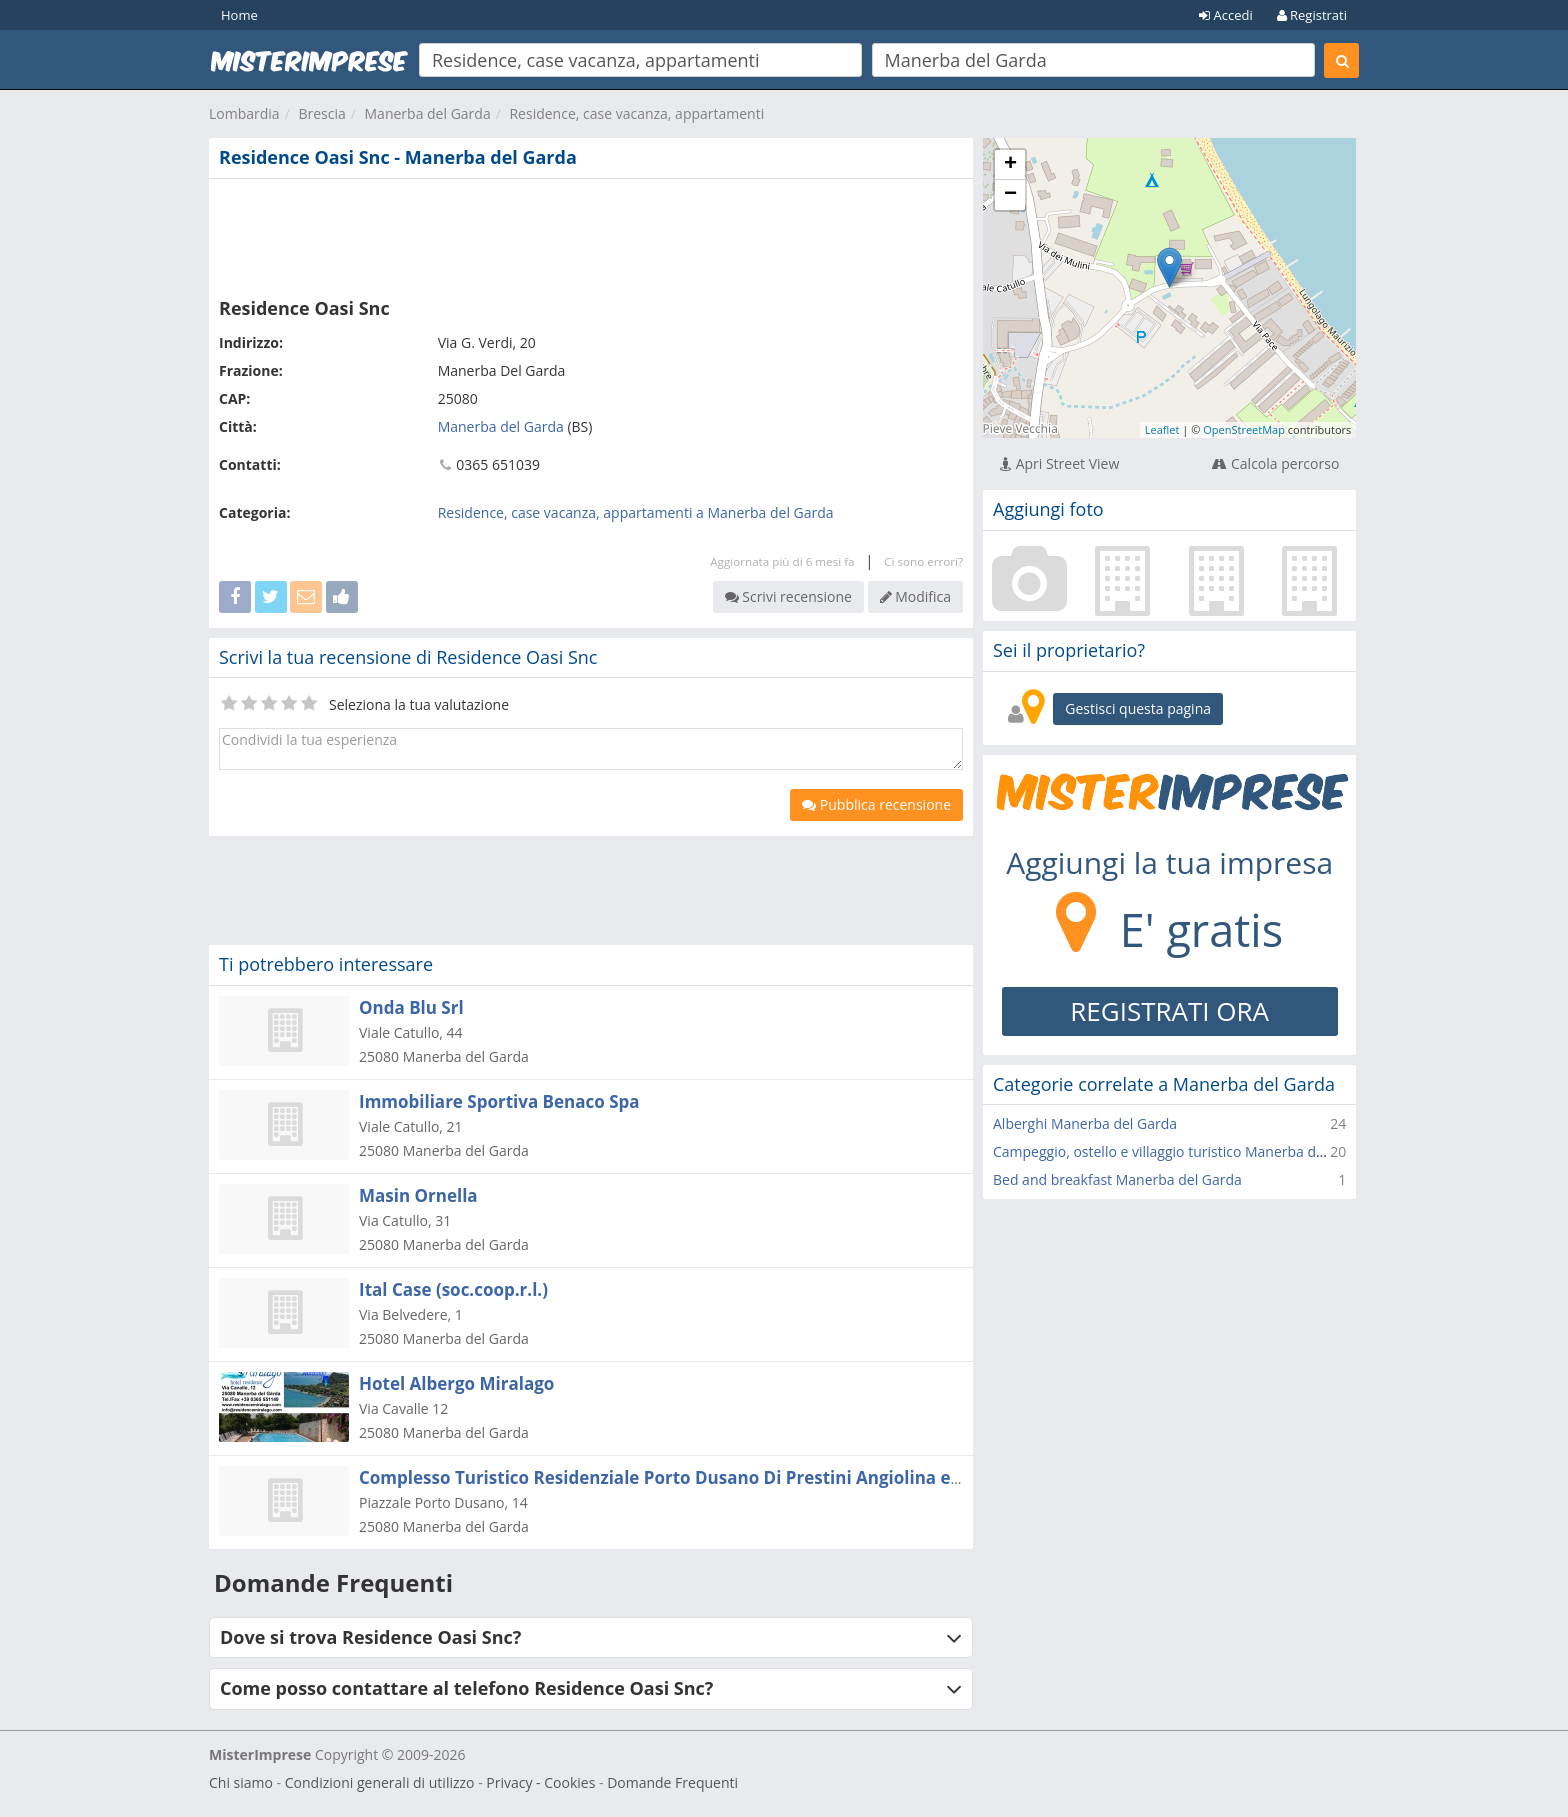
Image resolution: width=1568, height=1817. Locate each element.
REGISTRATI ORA (1169, 1011)
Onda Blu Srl (411, 1007)
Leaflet (1162, 429)
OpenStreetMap (1244, 429)
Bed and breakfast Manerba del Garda (1117, 1179)
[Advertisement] (591, 234)
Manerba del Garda (428, 113)
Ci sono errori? (923, 561)
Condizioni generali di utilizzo (380, 1782)
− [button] (1010, 195)
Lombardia (244, 113)
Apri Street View (1059, 463)
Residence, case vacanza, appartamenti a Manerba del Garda (636, 512)
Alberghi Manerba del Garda (1085, 1123)
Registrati (1312, 15)
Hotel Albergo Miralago (456, 1383)
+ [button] (1010, 165)
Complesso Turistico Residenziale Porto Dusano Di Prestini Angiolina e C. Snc (681, 1477)
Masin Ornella (418, 1195)
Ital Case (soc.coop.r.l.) (453, 1289)
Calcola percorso (1275, 463)
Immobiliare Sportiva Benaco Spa (499, 1101)
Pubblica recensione (876, 804)
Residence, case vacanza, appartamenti (636, 113)
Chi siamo (241, 1782)
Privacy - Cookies (540, 1782)
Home (239, 15)
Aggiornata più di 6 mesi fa (782, 561)
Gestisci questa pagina (1138, 708)
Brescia (321, 113)
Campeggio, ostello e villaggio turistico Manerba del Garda (1182, 1151)
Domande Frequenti (672, 1782)
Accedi (1226, 15)
